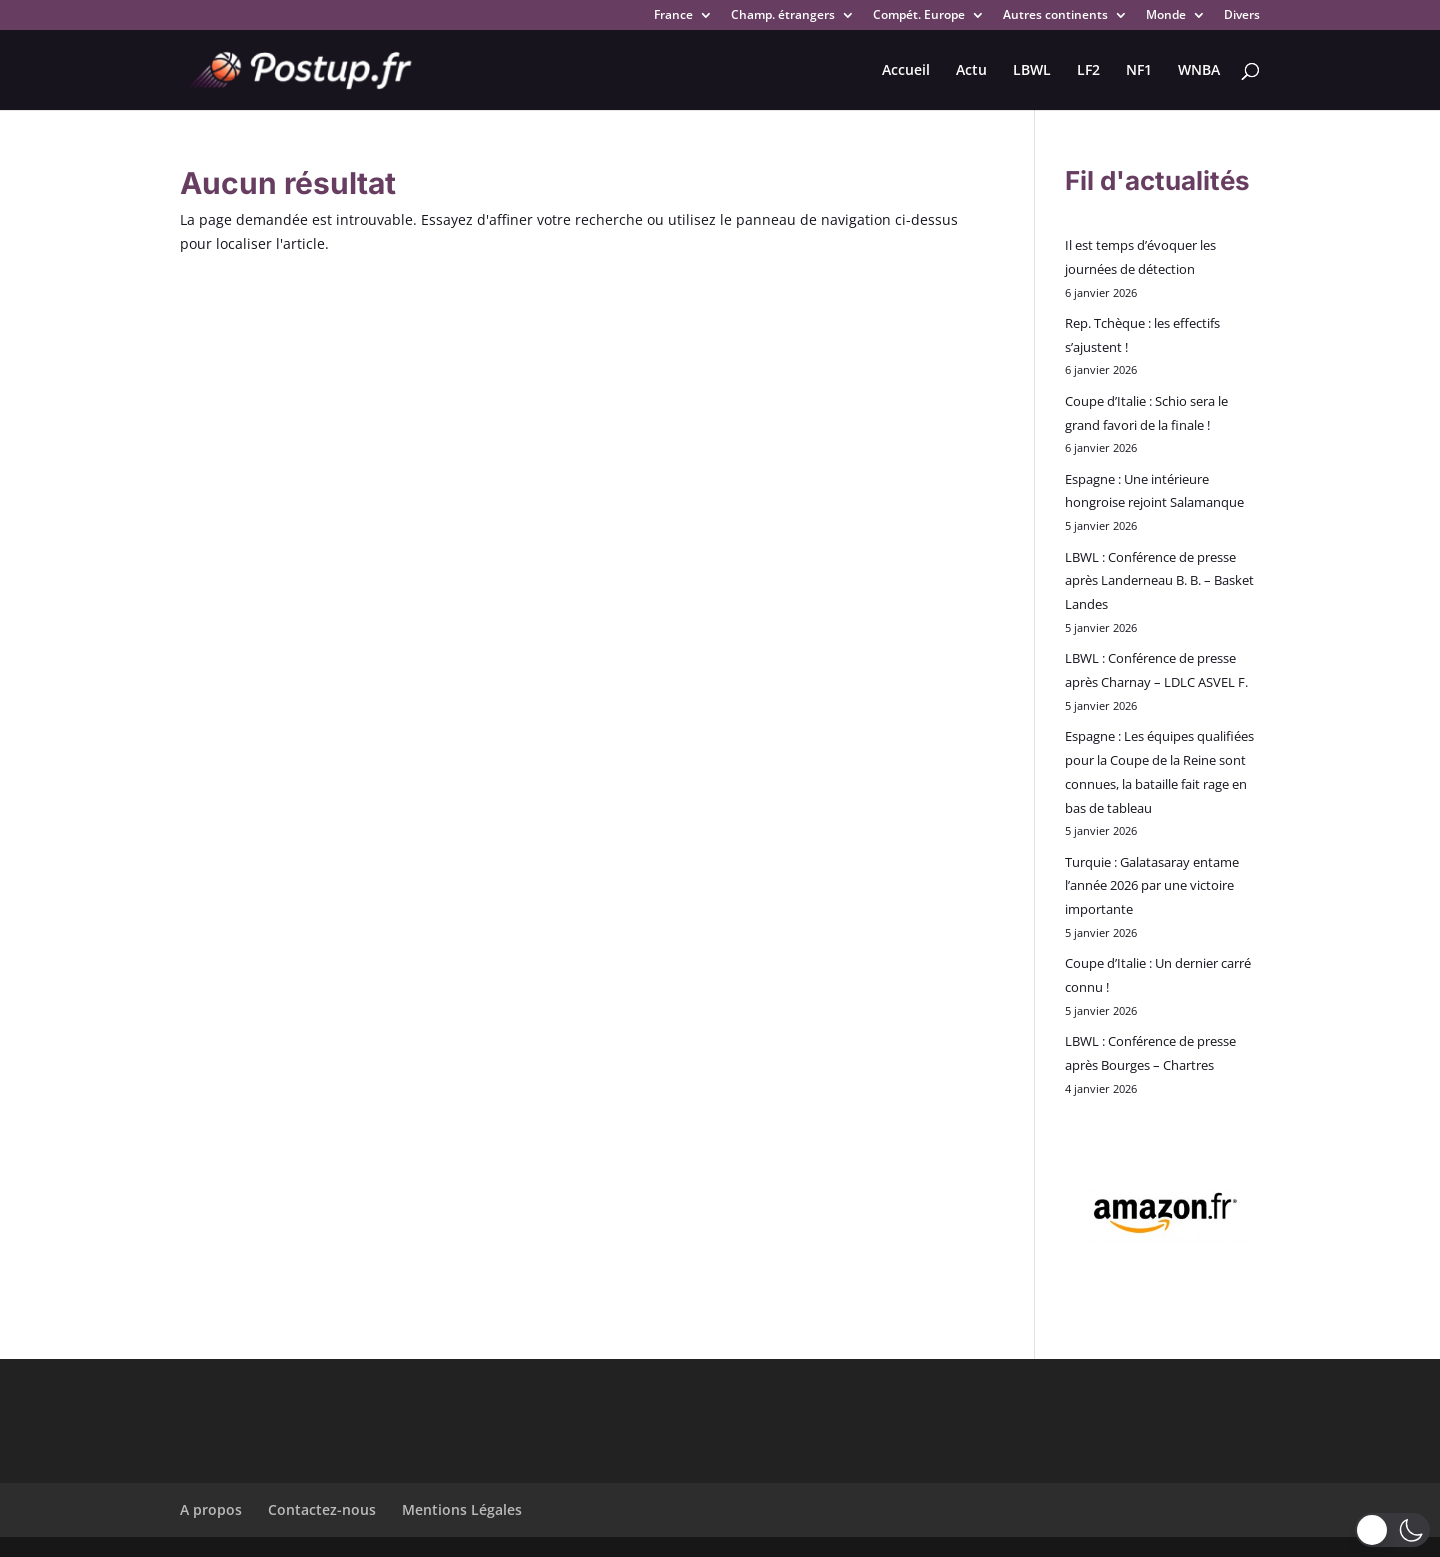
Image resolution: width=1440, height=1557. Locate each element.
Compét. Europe (919, 16)
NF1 (1139, 71)
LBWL (1032, 71)
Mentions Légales (462, 1509)
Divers (1242, 16)
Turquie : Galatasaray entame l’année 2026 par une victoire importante (1152, 886)
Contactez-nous (322, 1509)
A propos (211, 1509)
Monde (1166, 16)
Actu (971, 71)
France (673, 16)
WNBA (1199, 71)
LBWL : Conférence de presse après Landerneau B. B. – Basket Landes (1159, 581)
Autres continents (1055, 16)
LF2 (1088, 71)
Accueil (906, 71)
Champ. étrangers (783, 16)
